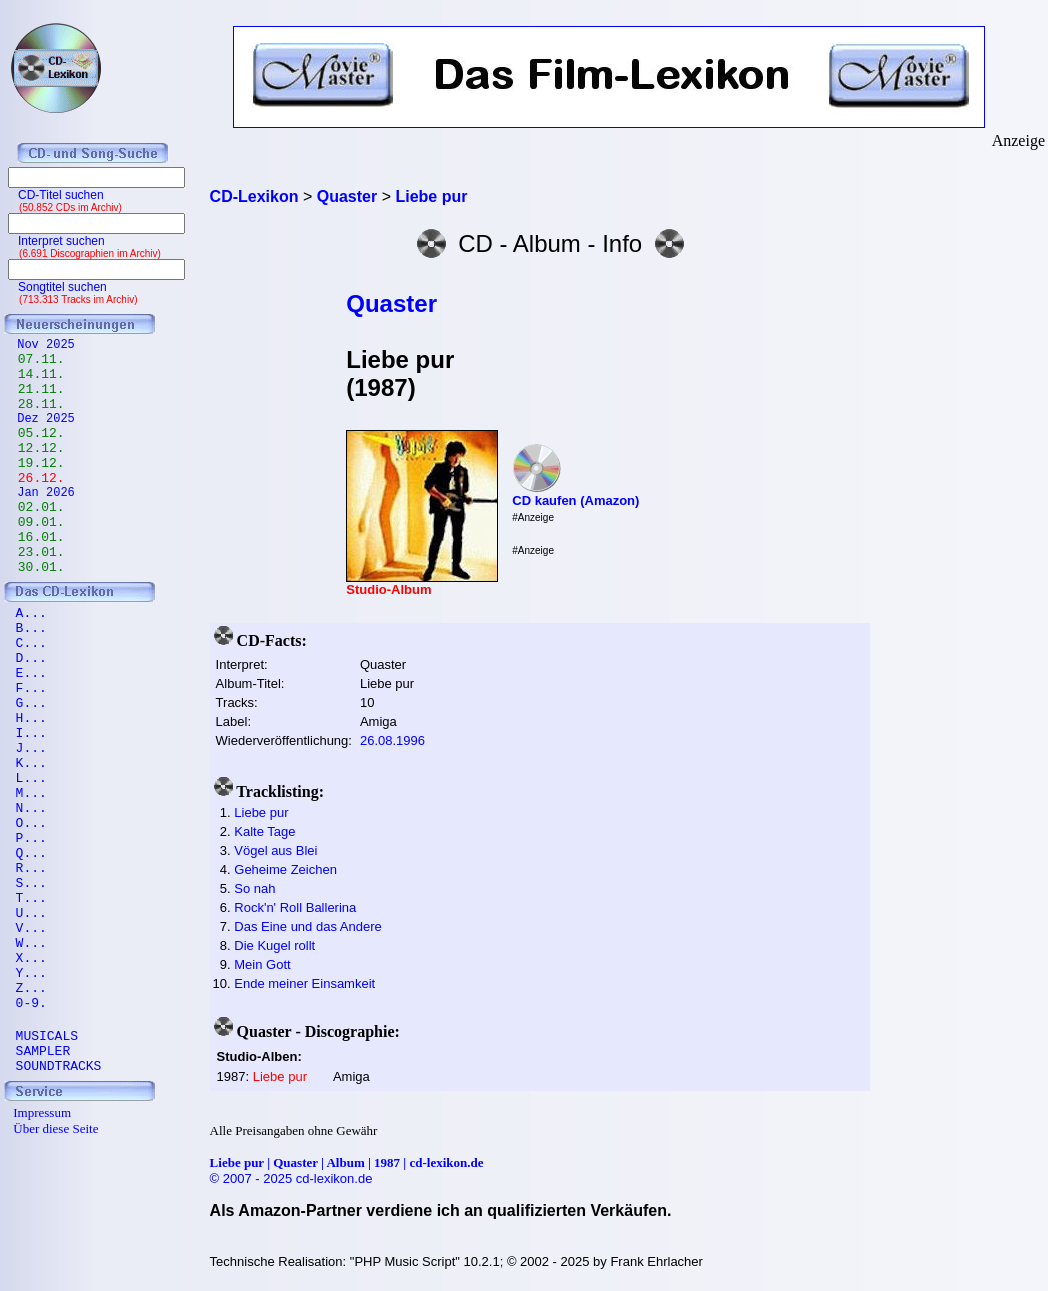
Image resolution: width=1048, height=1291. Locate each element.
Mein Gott (262, 964)
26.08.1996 (392, 740)
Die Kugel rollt (274, 945)
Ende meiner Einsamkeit (304, 983)
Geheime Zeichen (285, 869)
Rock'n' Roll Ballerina (295, 907)
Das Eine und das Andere (307, 926)
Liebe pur (261, 812)
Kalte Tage (264, 831)
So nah (254, 888)
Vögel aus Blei (275, 850)
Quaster (391, 303)
